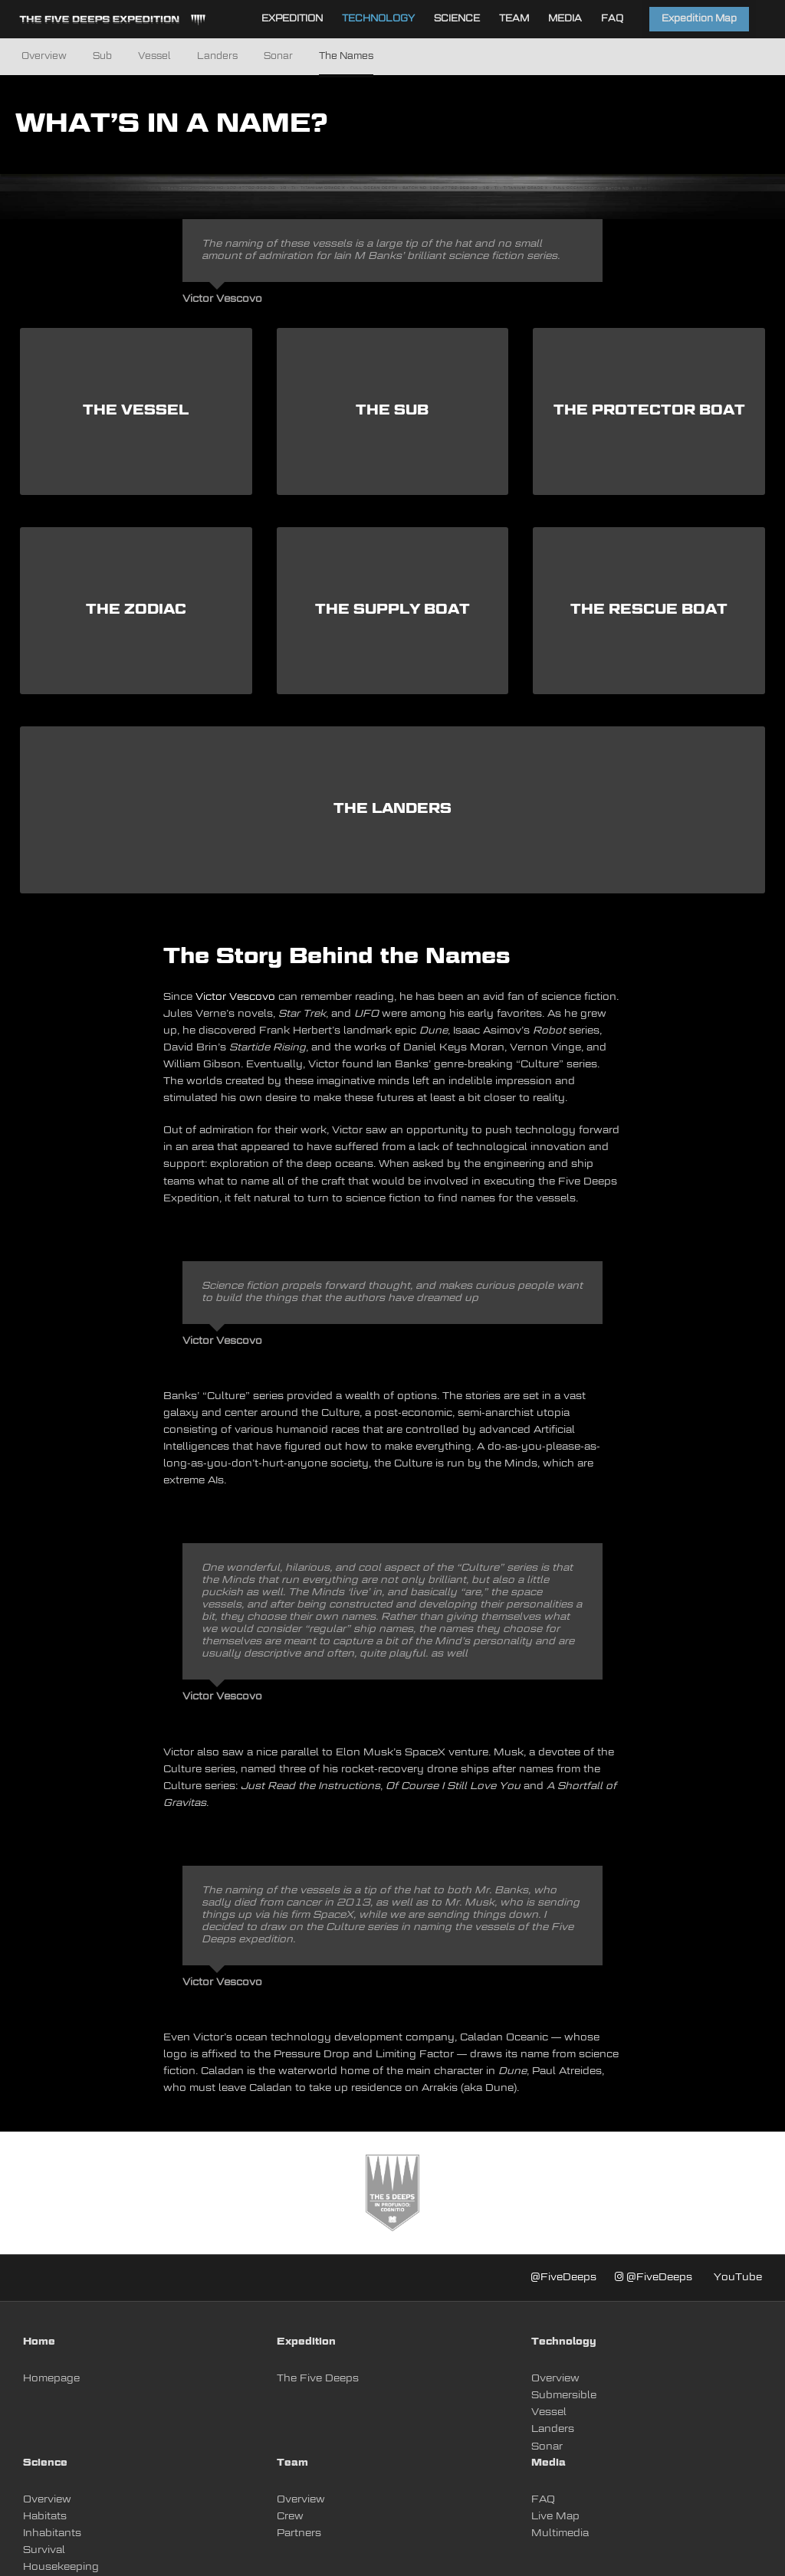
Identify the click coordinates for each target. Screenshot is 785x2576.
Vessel (154, 56)
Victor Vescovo (235, 997)
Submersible (563, 2396)
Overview (44, 56)
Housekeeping (61, 2567)
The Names (346, 56)
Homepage (51, 2379)
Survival (44, 2550)
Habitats (45, 2517)
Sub (102, 56)
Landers (217, 56)
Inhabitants (52, 2533)
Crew (290, 2517)
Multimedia (560, 2533)
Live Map (555, 2517)
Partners (299, 2533)
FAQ (543, 2500)
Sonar (278, 56)
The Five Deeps (318, 2379)
